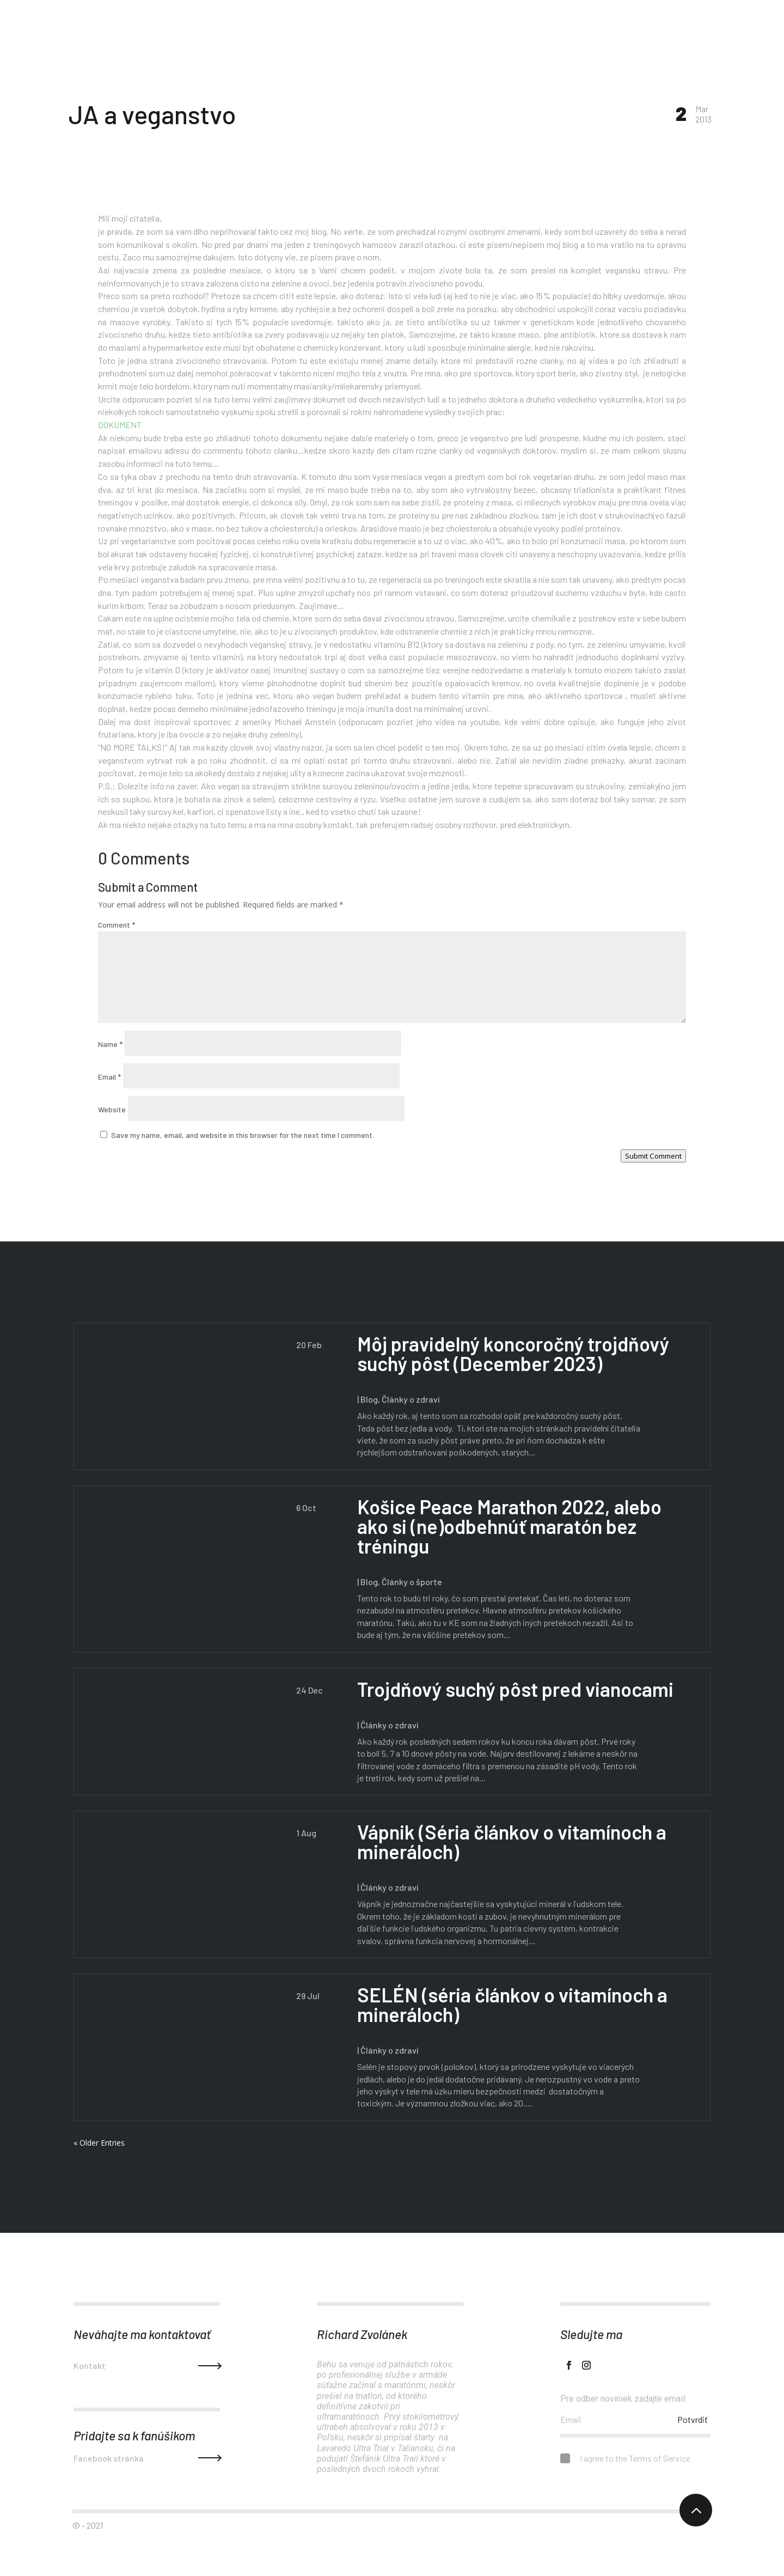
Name (110, 1044)
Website (112, 1109)
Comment (116, 924)
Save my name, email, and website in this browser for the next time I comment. (242, 1135)
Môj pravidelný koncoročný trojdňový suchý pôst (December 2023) (510, 1353)
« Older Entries (99, 2142)
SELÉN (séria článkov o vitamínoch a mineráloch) (509, 2004)
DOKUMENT (120, 424)
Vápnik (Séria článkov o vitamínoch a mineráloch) (509, 1841)
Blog (366, 1399)
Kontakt (90, 2365)
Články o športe (409, 1581)
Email (109, 1076)
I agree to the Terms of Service (625, 2458)
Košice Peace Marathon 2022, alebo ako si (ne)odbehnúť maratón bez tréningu (506, 1526)
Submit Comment (653, 1156)
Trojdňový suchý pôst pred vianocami (512, 1689)
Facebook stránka (109, 2458)
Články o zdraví (408, 1399)
